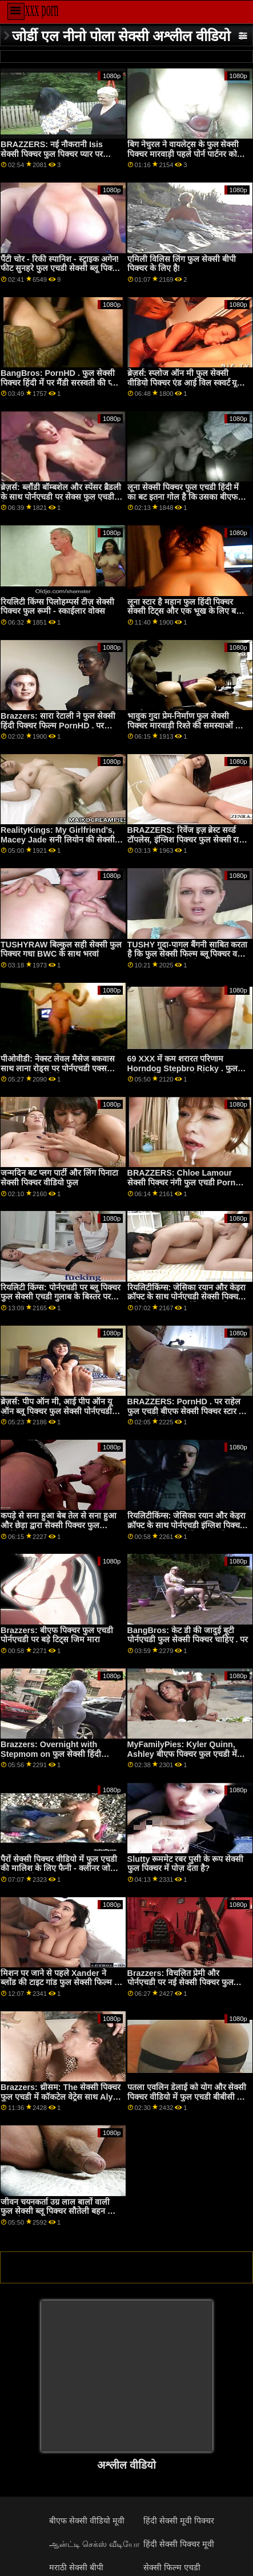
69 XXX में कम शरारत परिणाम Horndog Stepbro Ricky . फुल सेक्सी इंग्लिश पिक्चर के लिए (182, 1068)
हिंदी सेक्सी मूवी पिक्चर (178, 2520)
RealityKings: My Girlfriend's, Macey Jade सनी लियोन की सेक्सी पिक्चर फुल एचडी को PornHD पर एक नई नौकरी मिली (61, 844)
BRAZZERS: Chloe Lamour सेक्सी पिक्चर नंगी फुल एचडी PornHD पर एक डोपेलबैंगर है (187, 1182)
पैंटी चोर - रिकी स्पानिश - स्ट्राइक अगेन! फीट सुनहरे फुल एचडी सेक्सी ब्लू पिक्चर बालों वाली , (61, 268)
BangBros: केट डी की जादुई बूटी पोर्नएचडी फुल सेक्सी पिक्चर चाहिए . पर (187, 1635)
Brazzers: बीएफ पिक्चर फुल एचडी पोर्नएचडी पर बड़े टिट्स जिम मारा (57, 1635)
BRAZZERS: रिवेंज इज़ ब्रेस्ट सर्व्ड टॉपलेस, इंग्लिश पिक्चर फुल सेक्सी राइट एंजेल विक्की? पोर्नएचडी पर (187, 839)
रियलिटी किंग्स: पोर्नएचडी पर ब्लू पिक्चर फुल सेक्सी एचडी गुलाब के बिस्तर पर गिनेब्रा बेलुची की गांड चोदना (61, 1297)
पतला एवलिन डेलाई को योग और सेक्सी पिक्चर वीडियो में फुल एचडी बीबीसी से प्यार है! (187, 2097)
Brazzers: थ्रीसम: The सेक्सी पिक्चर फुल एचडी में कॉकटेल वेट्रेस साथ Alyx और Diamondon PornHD (61, 2097)
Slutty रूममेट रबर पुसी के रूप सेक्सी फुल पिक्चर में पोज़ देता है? (185, 1863)
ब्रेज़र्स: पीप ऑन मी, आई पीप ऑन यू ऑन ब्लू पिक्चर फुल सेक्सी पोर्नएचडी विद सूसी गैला (56, 1411)
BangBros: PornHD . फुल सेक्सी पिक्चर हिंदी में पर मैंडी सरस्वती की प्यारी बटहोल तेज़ (62, 382)
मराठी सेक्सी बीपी (76, 2567)
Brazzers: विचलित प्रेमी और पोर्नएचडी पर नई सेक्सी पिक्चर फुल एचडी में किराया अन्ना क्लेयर (180, 1982)
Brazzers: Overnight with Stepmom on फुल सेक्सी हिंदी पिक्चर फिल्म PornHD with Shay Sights (57, 1758)
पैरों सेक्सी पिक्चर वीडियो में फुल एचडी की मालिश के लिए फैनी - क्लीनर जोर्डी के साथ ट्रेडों (59, 1868)
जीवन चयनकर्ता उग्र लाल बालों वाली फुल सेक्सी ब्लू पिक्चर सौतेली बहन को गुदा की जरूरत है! (58, 2211)
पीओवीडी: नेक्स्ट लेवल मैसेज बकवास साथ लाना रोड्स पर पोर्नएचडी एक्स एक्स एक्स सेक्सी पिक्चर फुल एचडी (58, 1068)
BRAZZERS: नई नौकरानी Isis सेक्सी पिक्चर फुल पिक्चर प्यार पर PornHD (52, 154)
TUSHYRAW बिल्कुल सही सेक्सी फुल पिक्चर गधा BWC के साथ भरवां (61, 949)
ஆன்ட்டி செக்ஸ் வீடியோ (94, 2544)
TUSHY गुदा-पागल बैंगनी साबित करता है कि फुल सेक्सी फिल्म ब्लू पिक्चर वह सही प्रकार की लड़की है (187, 954)
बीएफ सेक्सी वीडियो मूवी (87, 2520)
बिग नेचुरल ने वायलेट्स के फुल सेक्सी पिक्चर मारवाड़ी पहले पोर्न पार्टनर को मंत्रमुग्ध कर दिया (183, 154)
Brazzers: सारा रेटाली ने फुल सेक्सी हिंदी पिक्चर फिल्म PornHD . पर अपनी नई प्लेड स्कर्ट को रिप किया (58, 725)
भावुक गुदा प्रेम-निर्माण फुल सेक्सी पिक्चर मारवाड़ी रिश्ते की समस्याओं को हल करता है (185, 725)
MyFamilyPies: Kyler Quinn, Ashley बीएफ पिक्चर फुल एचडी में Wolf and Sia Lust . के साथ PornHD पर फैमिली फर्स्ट (182, 1758)
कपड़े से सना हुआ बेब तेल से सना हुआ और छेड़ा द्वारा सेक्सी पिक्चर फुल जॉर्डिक (59, 1525)
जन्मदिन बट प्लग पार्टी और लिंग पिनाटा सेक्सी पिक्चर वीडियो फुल (59, 1177)
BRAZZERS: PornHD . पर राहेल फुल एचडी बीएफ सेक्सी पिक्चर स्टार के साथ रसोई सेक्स (186, 1411)
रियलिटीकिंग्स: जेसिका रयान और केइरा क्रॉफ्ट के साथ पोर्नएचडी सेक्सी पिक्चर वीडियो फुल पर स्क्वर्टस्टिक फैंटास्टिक (186, 1297)
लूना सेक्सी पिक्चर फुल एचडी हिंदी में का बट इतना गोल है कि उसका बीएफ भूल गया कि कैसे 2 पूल (183, 497)
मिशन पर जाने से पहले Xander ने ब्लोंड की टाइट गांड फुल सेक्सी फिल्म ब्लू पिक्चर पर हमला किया (62, 1982)
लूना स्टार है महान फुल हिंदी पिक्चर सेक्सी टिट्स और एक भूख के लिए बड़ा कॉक (185, 611)
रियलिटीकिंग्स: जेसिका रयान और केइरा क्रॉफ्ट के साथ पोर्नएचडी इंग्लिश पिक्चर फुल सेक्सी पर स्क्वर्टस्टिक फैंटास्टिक (186, 1525)
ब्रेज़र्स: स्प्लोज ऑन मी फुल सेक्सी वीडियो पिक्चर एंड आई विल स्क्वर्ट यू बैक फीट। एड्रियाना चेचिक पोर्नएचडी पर (186, 382)
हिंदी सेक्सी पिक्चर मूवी (178, 2544)
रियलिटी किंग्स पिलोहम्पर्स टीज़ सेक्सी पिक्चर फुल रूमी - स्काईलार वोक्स (57, 606)
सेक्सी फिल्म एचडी (171, 2567)
